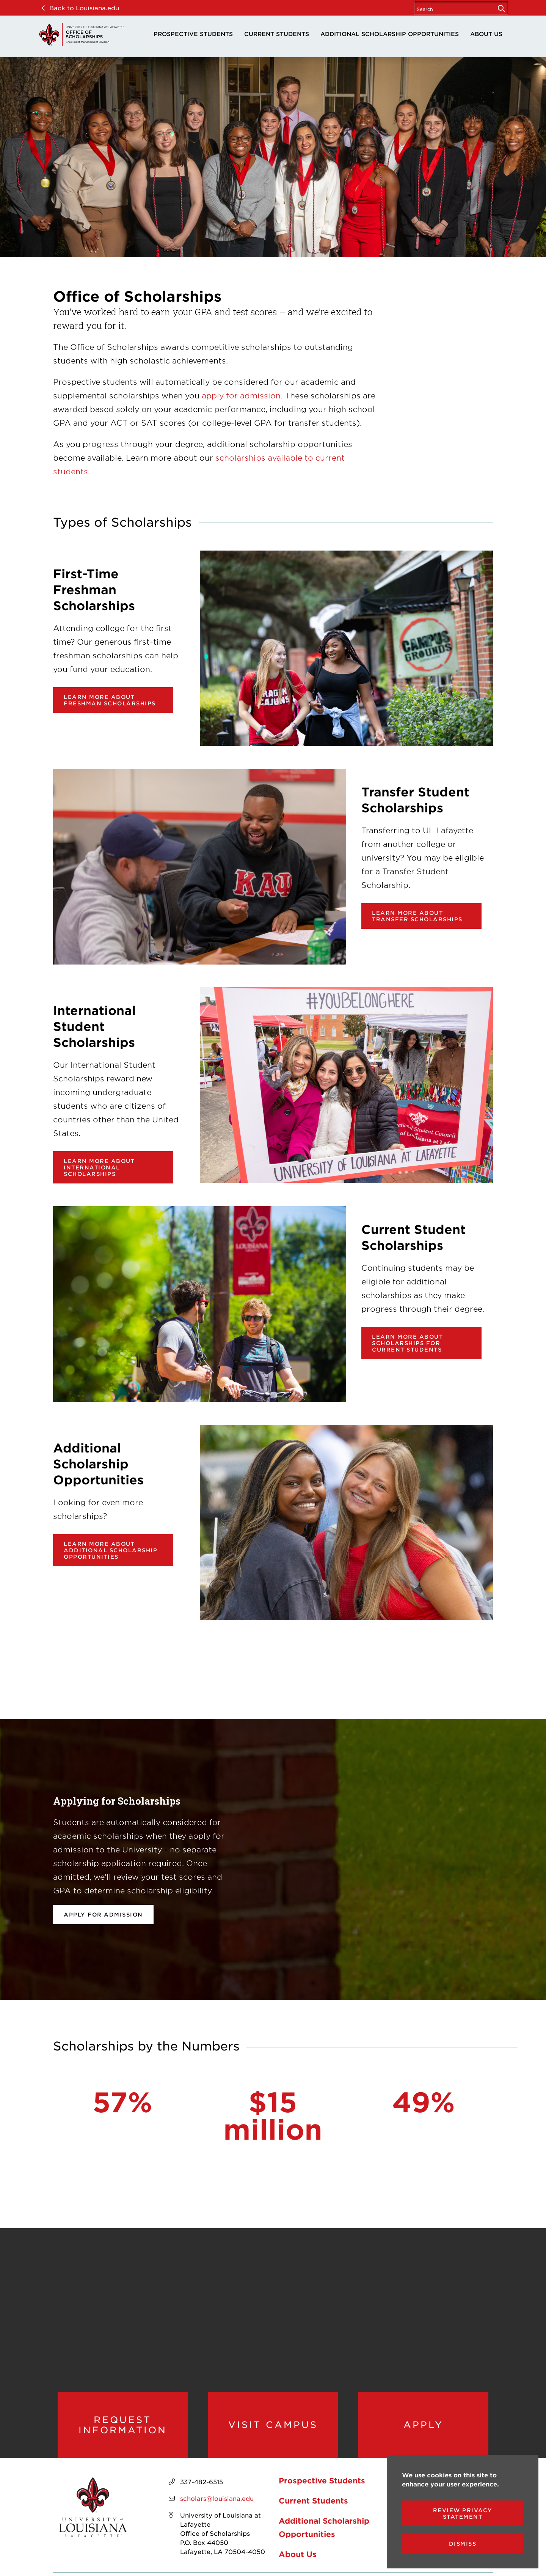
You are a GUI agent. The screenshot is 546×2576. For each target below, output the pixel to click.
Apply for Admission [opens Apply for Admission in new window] (103, 1914)
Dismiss (463, 2543)
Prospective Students (193, 33)
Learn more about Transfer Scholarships (417, 916)
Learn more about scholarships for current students (407, 1343)
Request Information (122, 2424)
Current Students (276, 33)
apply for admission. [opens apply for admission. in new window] (242, 395)
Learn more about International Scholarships (99, 1167)
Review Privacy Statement (463, 2513)
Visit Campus (273, 2424)
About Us (486, 33)
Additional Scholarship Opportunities (389, 33)
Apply (423, 2424)
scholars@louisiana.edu (217, 2498)
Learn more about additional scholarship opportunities (110, 1550)
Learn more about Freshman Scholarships (110, 700)
